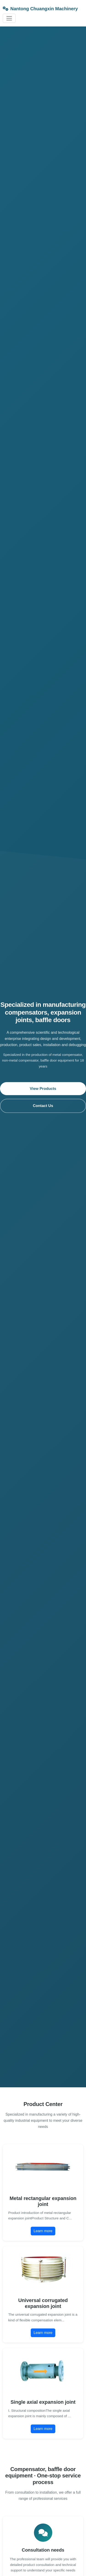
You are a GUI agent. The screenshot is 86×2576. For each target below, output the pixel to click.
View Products (43, 1089)
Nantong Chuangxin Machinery (40, 8)
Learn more (43, 2231)
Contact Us (43, 1106)
